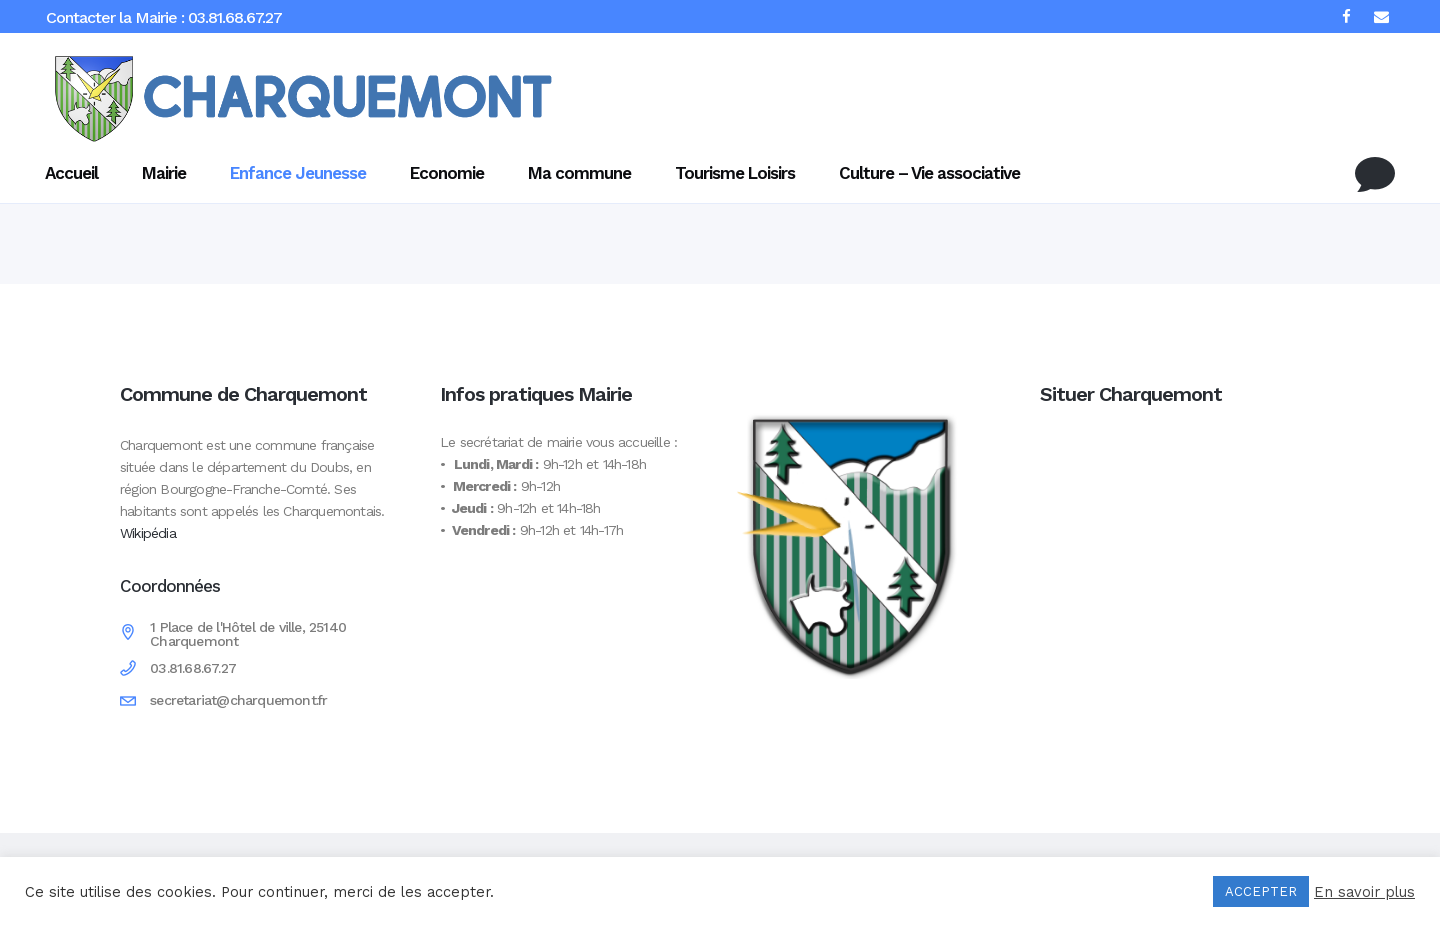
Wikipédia (148, 533)
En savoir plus (1364, 892)
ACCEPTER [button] (1261, 891)
